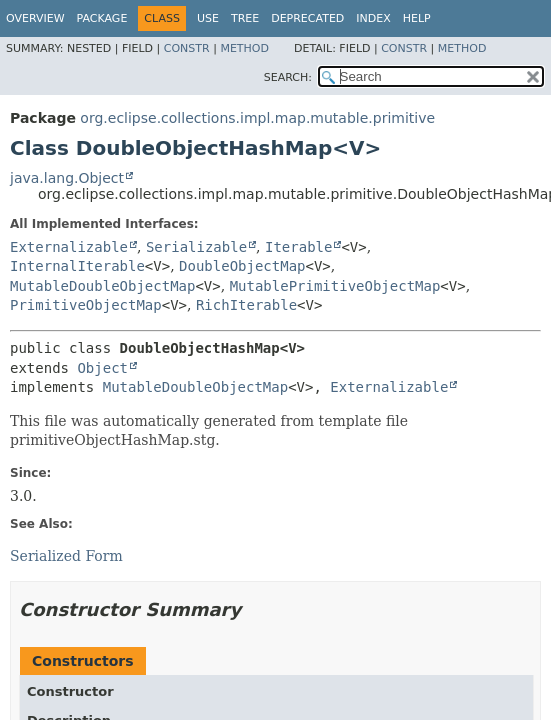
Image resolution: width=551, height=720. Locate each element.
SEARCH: (288, 77)
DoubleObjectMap (242, 266)
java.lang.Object (67, 178)
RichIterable (246, 305)
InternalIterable (77, 266)
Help (417, 18)
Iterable (298, 247)
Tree (245, 18)
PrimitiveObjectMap (86, 305)
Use (208, 18)
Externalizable (69, 247)
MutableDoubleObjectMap (102, 286)
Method (244, 48)
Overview (35, 18)
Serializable (196, 247)
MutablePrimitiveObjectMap (335, 286)
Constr (187, 48)
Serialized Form (66, 556)
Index (373, 18)
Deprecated (307, 18)
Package (102, 18)
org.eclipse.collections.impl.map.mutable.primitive (257, 118)
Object (102, 368)
